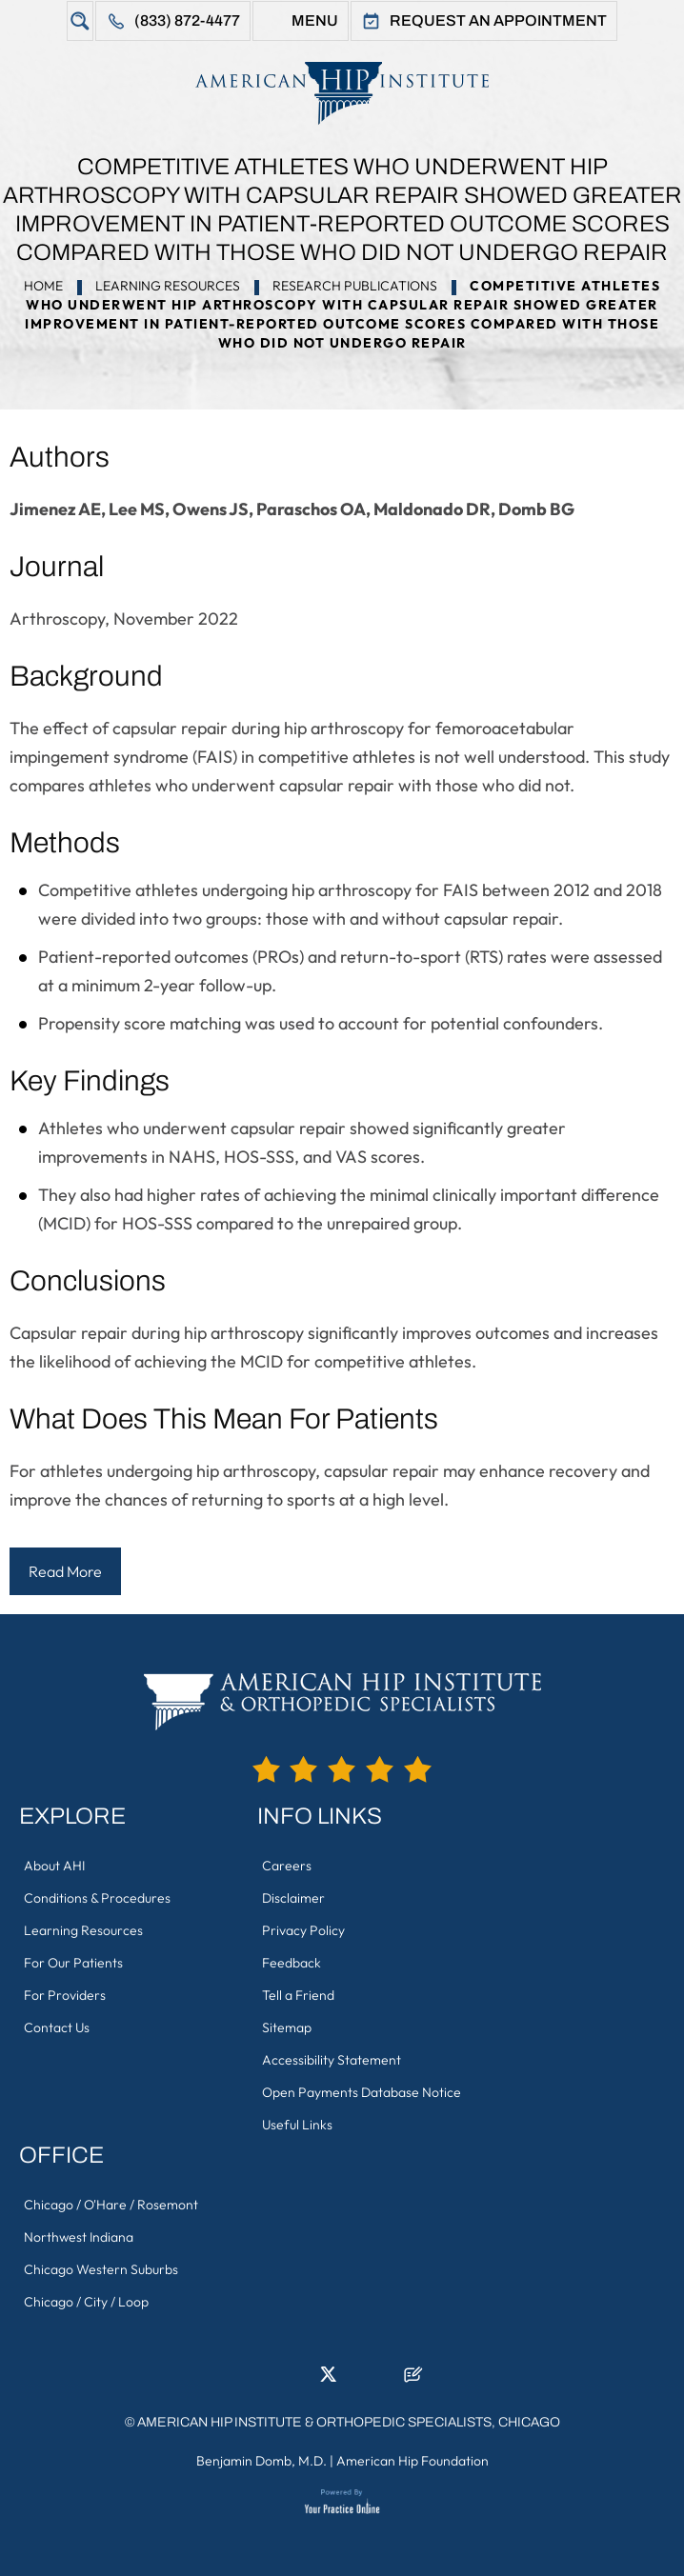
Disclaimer (293, 1898)
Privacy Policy (303, 1930)
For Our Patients (73, 1962)
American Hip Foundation (412, 2460)
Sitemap (287, 2027)
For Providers (65, 1995)
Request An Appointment (498, 20)
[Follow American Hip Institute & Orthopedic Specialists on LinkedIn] (299, 2380)
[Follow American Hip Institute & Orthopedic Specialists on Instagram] (356, 2380)
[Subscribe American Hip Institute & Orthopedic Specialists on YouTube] (385, 2380)
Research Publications (354, 285)
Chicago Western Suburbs (101, 2269)
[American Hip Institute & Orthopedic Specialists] (342, 93)
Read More (65, 1571)
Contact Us (57, 2027)
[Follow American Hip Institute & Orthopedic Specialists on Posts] (413, 2380)
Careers (287, 1865)
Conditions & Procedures (97, 1898)
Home (43, 285)
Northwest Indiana (78, 2237)
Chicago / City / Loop (86, 2301)
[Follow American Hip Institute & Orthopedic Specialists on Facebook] (270, 2380)
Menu (315, 20)
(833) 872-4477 (187, 20)
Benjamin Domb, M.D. (261, 2460)
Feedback (291, 1962)
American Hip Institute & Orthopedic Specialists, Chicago (348, 2422)
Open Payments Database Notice (361, 2092)
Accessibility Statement (331, 2059)
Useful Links (297, 2124)
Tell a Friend (298, 1995)
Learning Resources (167, 285)
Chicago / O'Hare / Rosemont (111, 2204)
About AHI (54, 1865)
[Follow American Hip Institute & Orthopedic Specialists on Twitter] (327, 2380)
